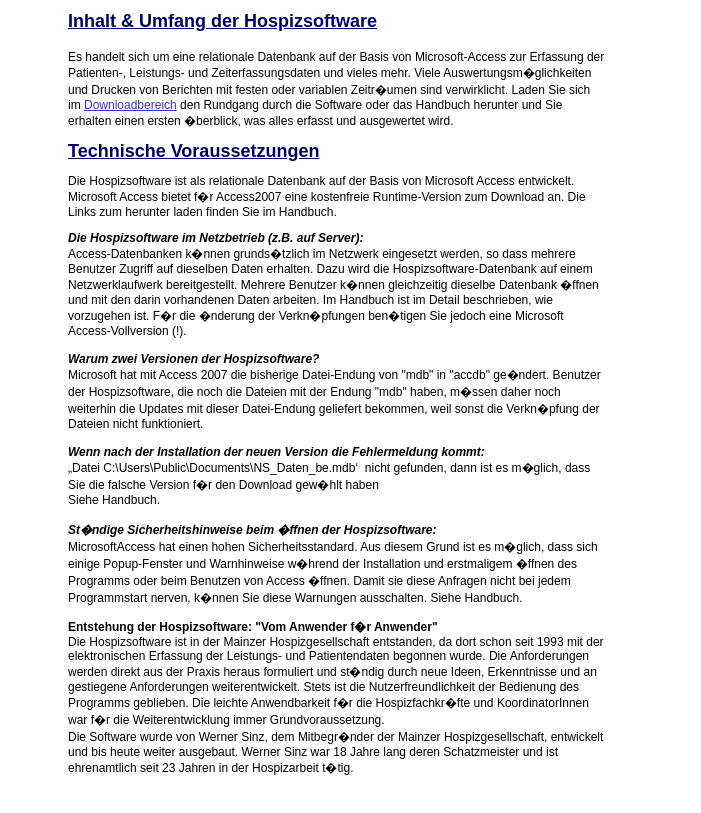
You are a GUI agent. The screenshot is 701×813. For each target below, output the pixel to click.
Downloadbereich (130, 105)
